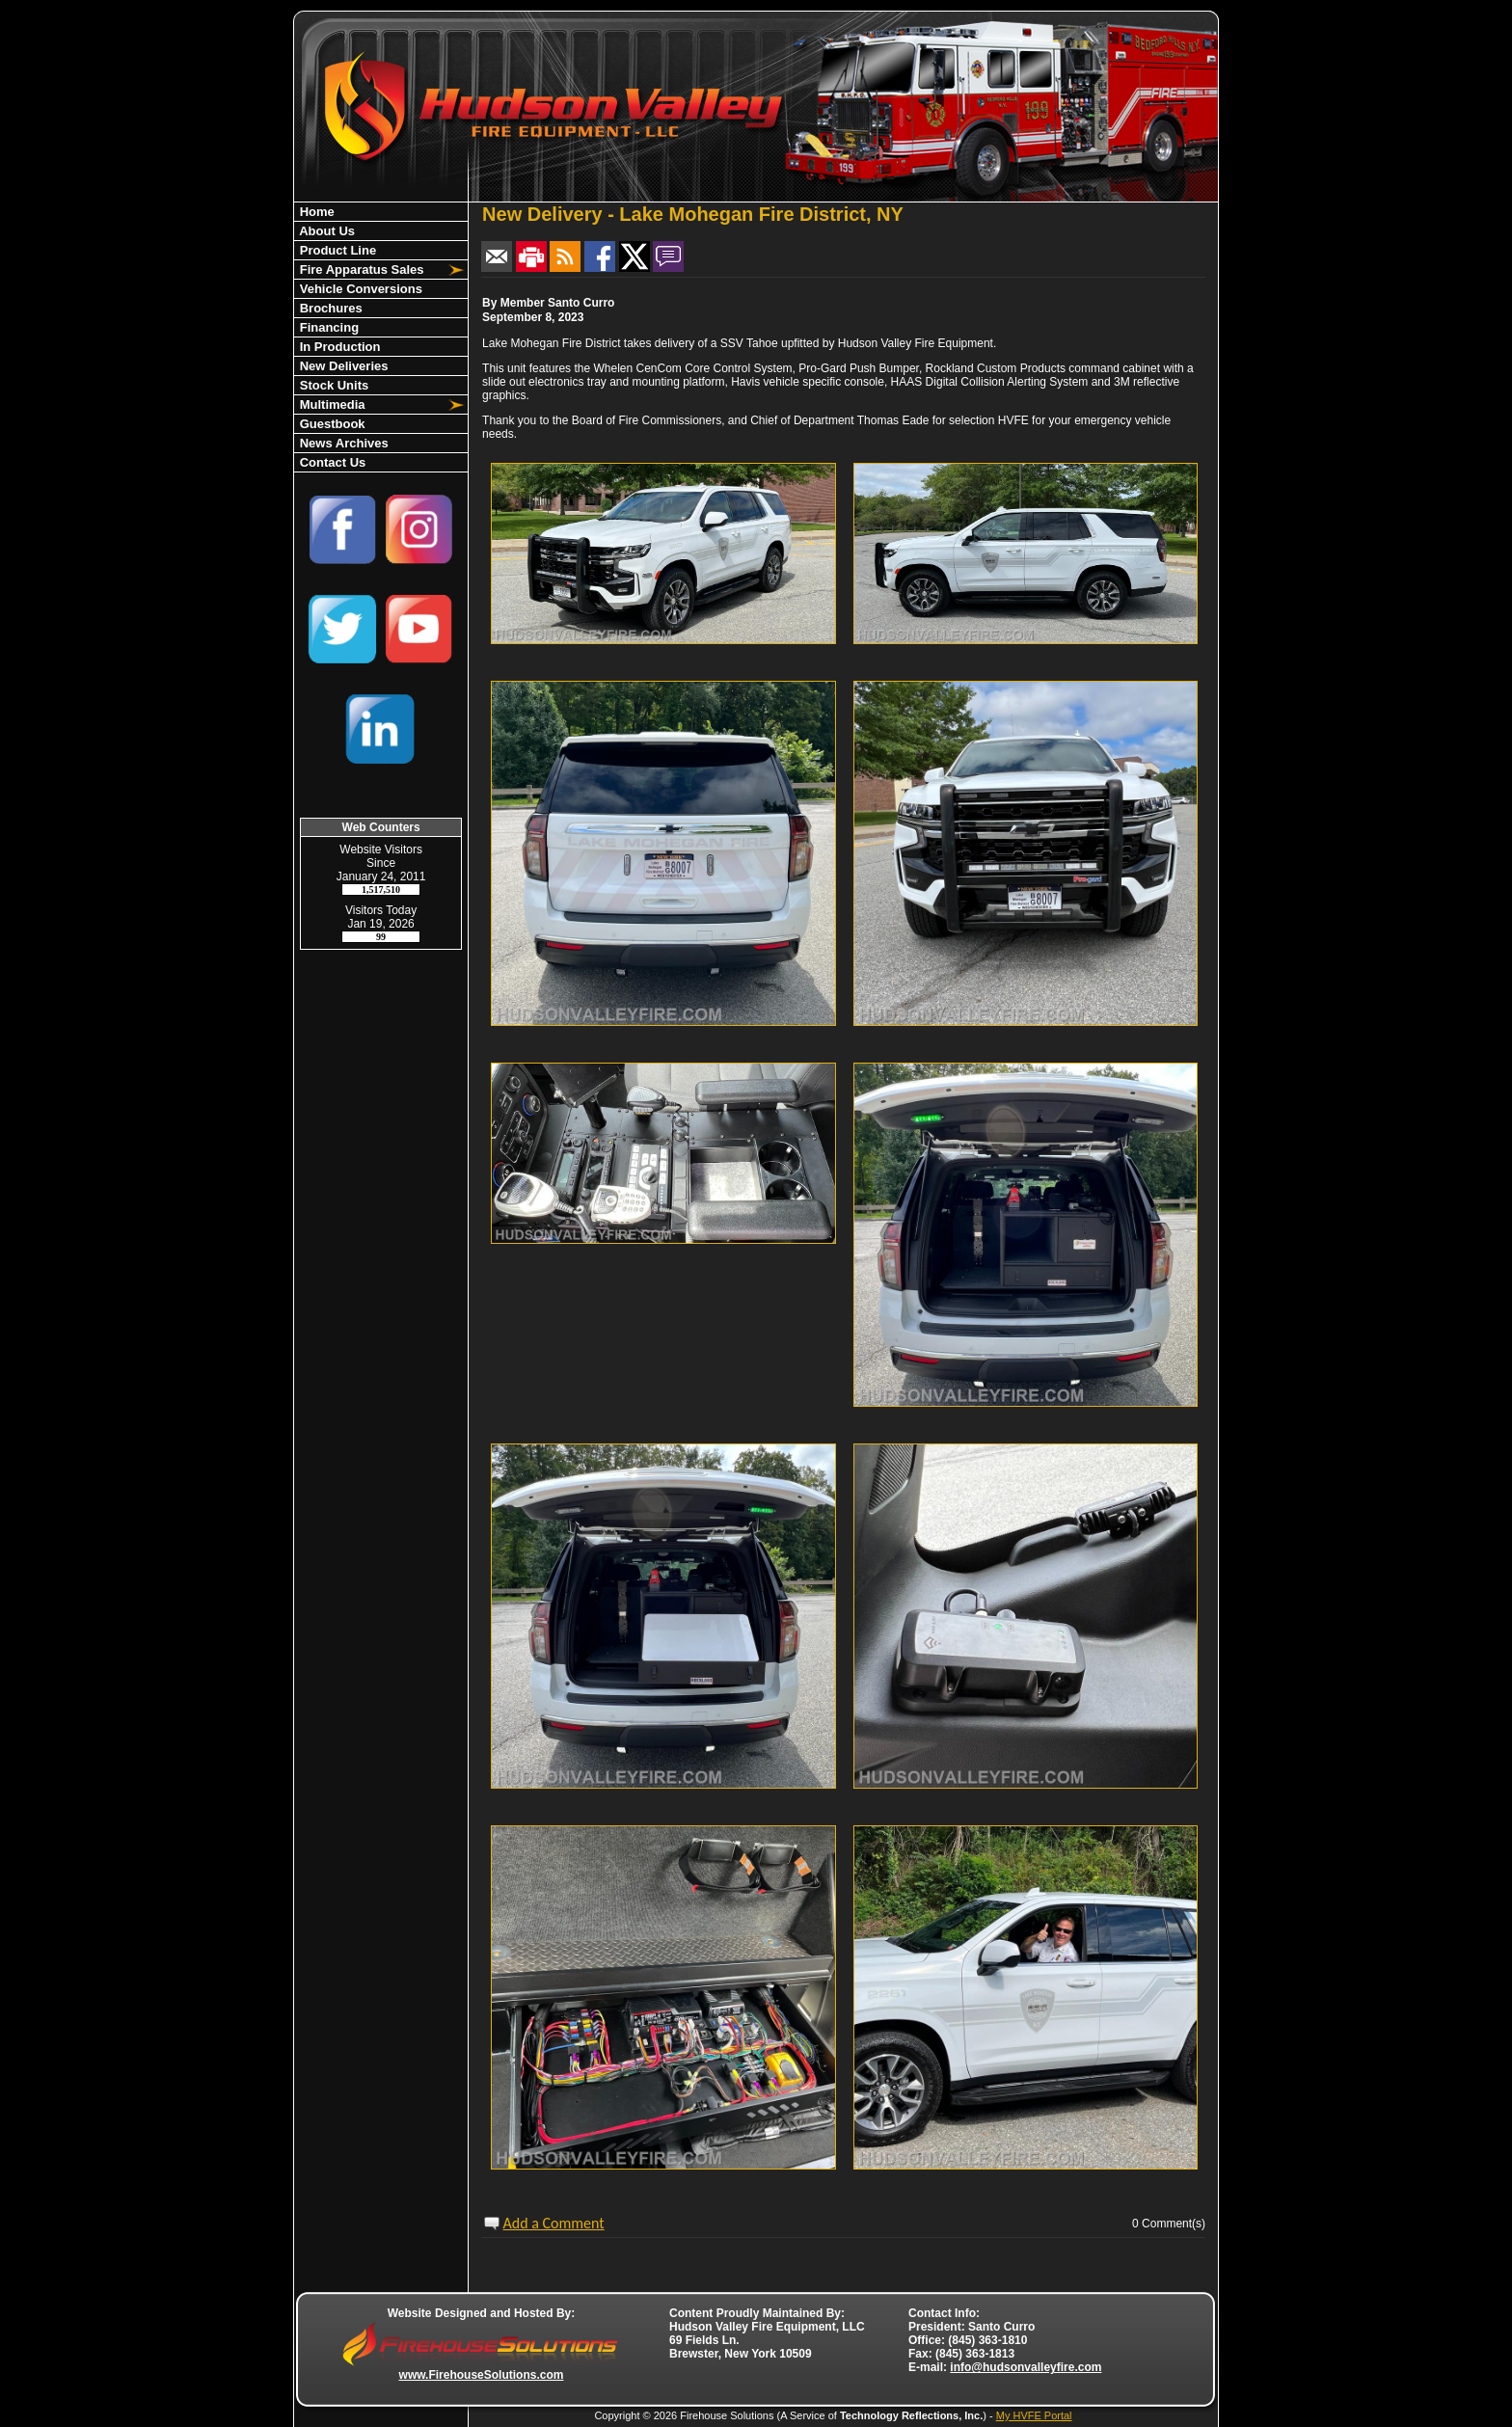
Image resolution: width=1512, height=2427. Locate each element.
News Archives (342, 443)
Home (315, 211)
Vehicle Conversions (359, 289)
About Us (325, 231)
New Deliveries (342, 366)
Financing (327, 327)
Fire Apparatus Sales (359, 269)
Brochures (329, 308)
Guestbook (330, 424)
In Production (338, 346)
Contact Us (330, 462)
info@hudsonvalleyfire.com (1025, 2367)
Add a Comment (554, 2223)
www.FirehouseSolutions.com (481, 2375)
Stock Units (332, 385)
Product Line (336, 250)
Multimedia (330, 404)
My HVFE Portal (1034, 2415)
